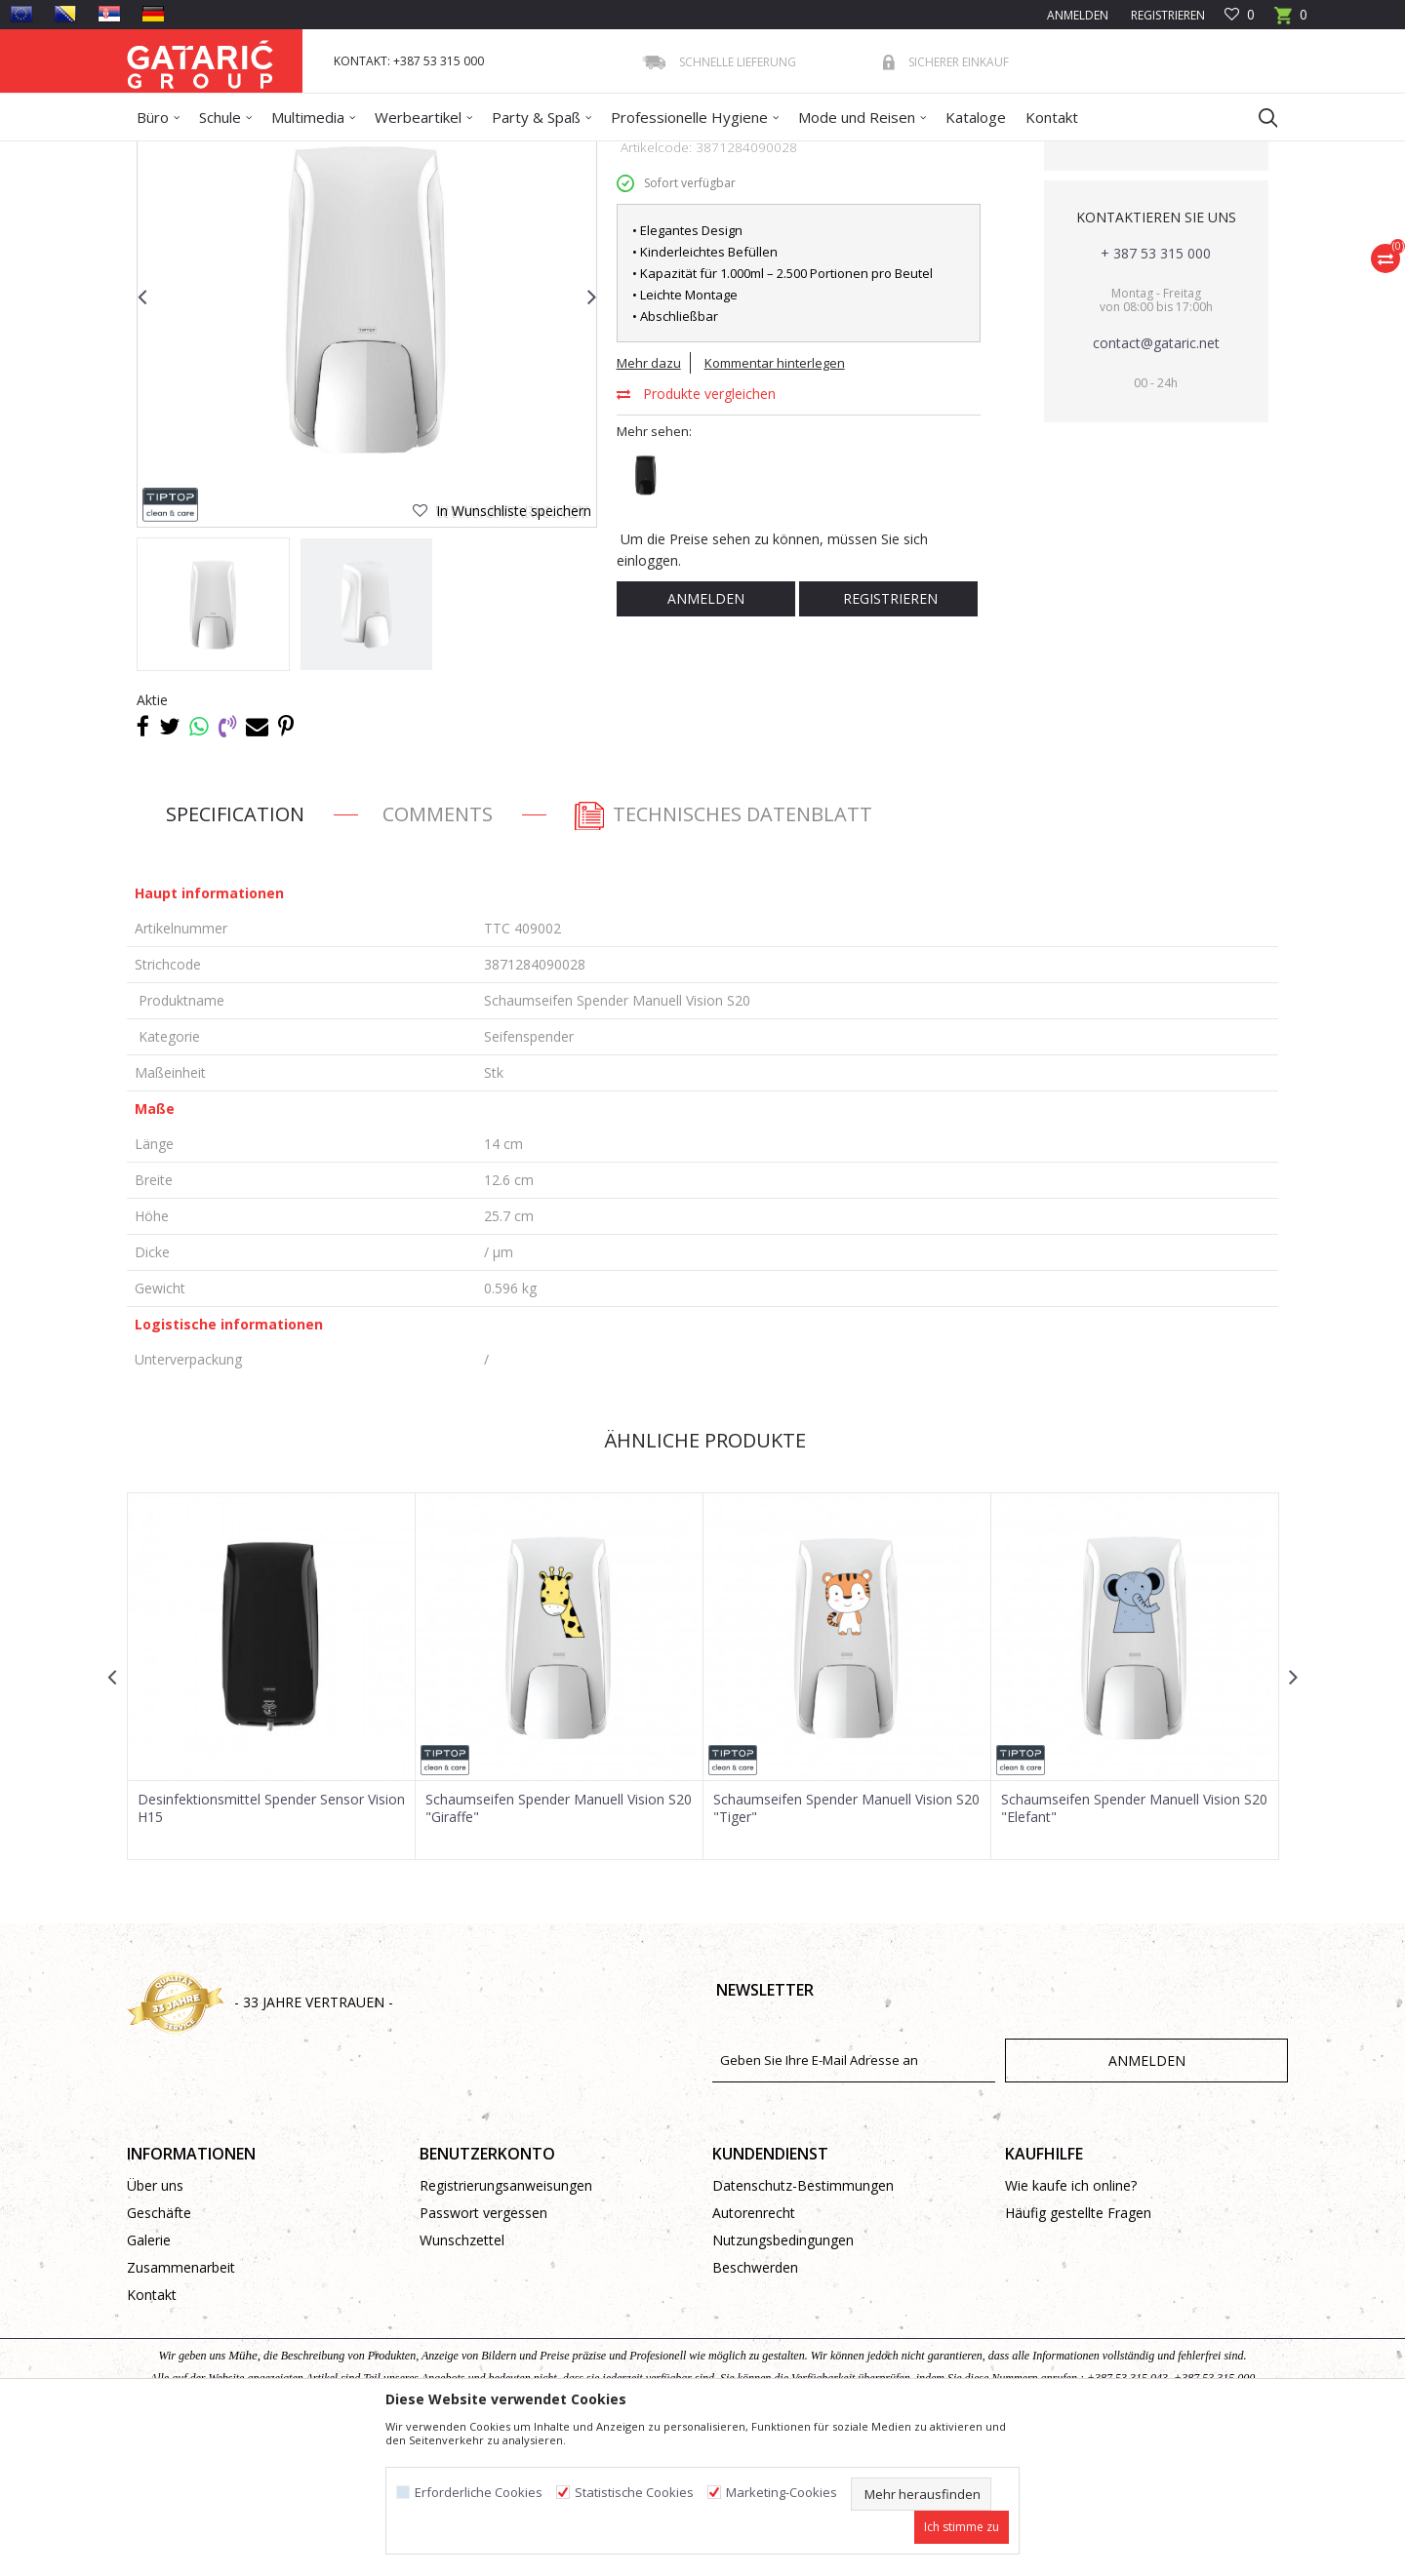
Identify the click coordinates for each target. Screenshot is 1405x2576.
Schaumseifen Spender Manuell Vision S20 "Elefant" (1134, 1949)
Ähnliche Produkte (702, 1581)
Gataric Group (166, 153)
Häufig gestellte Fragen (1078, 2354)
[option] (213, 745)
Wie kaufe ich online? (1071, 2327)
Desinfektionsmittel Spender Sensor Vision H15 (271, 1949)
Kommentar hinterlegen (774, 504)
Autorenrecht (753, 2354)
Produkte (245, 153)
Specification (235, 955)
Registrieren (1166, 15)
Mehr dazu (649, 504)
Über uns (155, 2327)
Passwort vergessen (483, 2354)
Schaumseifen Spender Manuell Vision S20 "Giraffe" (558, 1949)
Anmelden (705, 740)
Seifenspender (569, 153)
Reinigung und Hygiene (347, 153)
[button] (1258, 117)
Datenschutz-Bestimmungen (803, 2327)
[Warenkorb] (1290, 21)
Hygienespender (469, 153)
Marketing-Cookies (781, 2492)
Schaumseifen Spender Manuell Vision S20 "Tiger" (846, 1949)
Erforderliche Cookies (478, 2492)
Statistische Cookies (634, 2492)
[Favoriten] (1239, 15)
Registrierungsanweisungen (506, 2327)
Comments (437, 955)
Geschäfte (159, 2354)
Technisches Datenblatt (721, 955)
